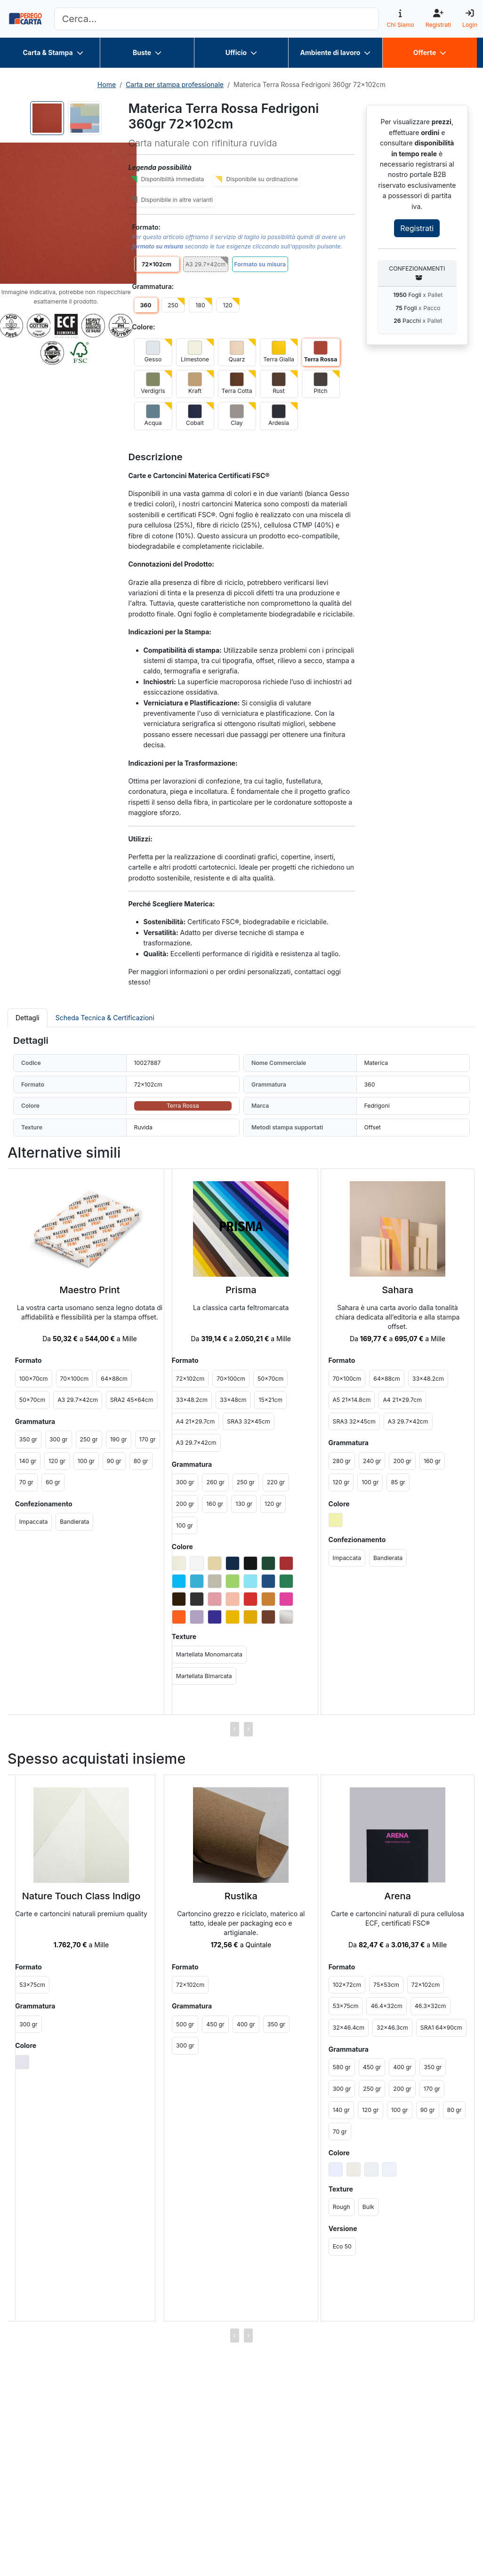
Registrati (417, 228)
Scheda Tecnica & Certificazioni (105, 1018)
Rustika (241, 1896)
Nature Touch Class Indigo (81, 1896)
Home (106, 84)
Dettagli (28, 1018)
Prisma (241, 1290)
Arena (397, 1896)
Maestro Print (89, 1290)
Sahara (397, 1290)
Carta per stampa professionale (175, 84)
